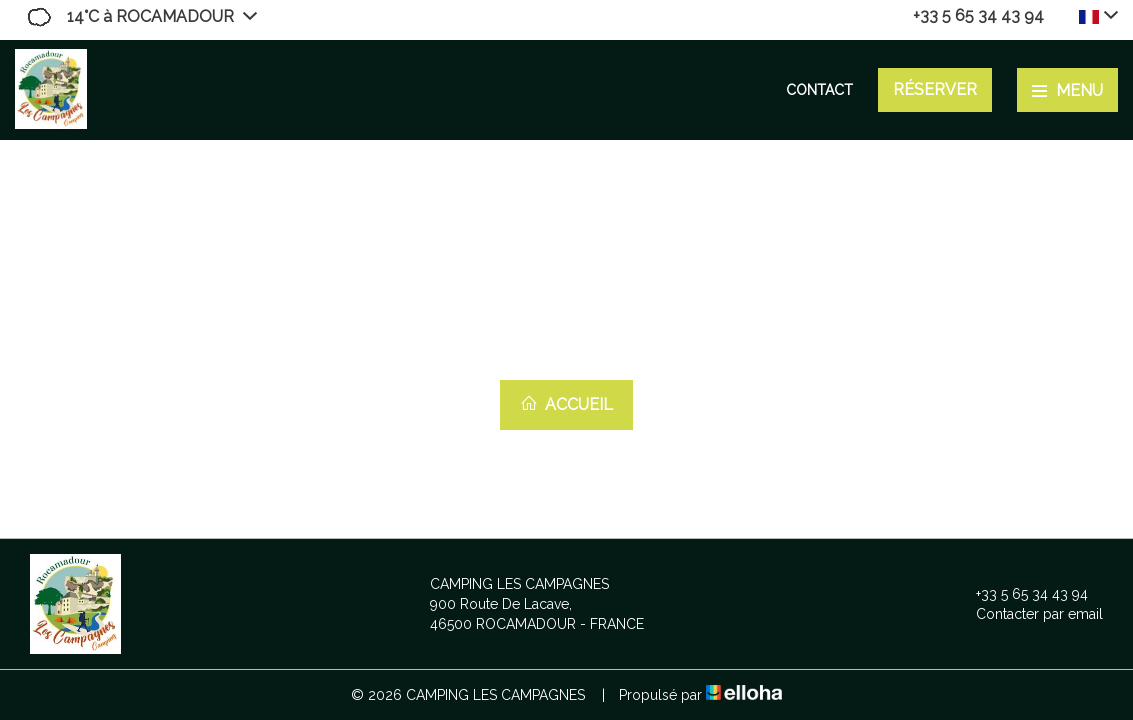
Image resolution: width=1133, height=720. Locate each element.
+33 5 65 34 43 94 (1020, 594)
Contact (819, 90)
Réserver (935, 89)
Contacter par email (1028, 614)
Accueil (566, 404)
